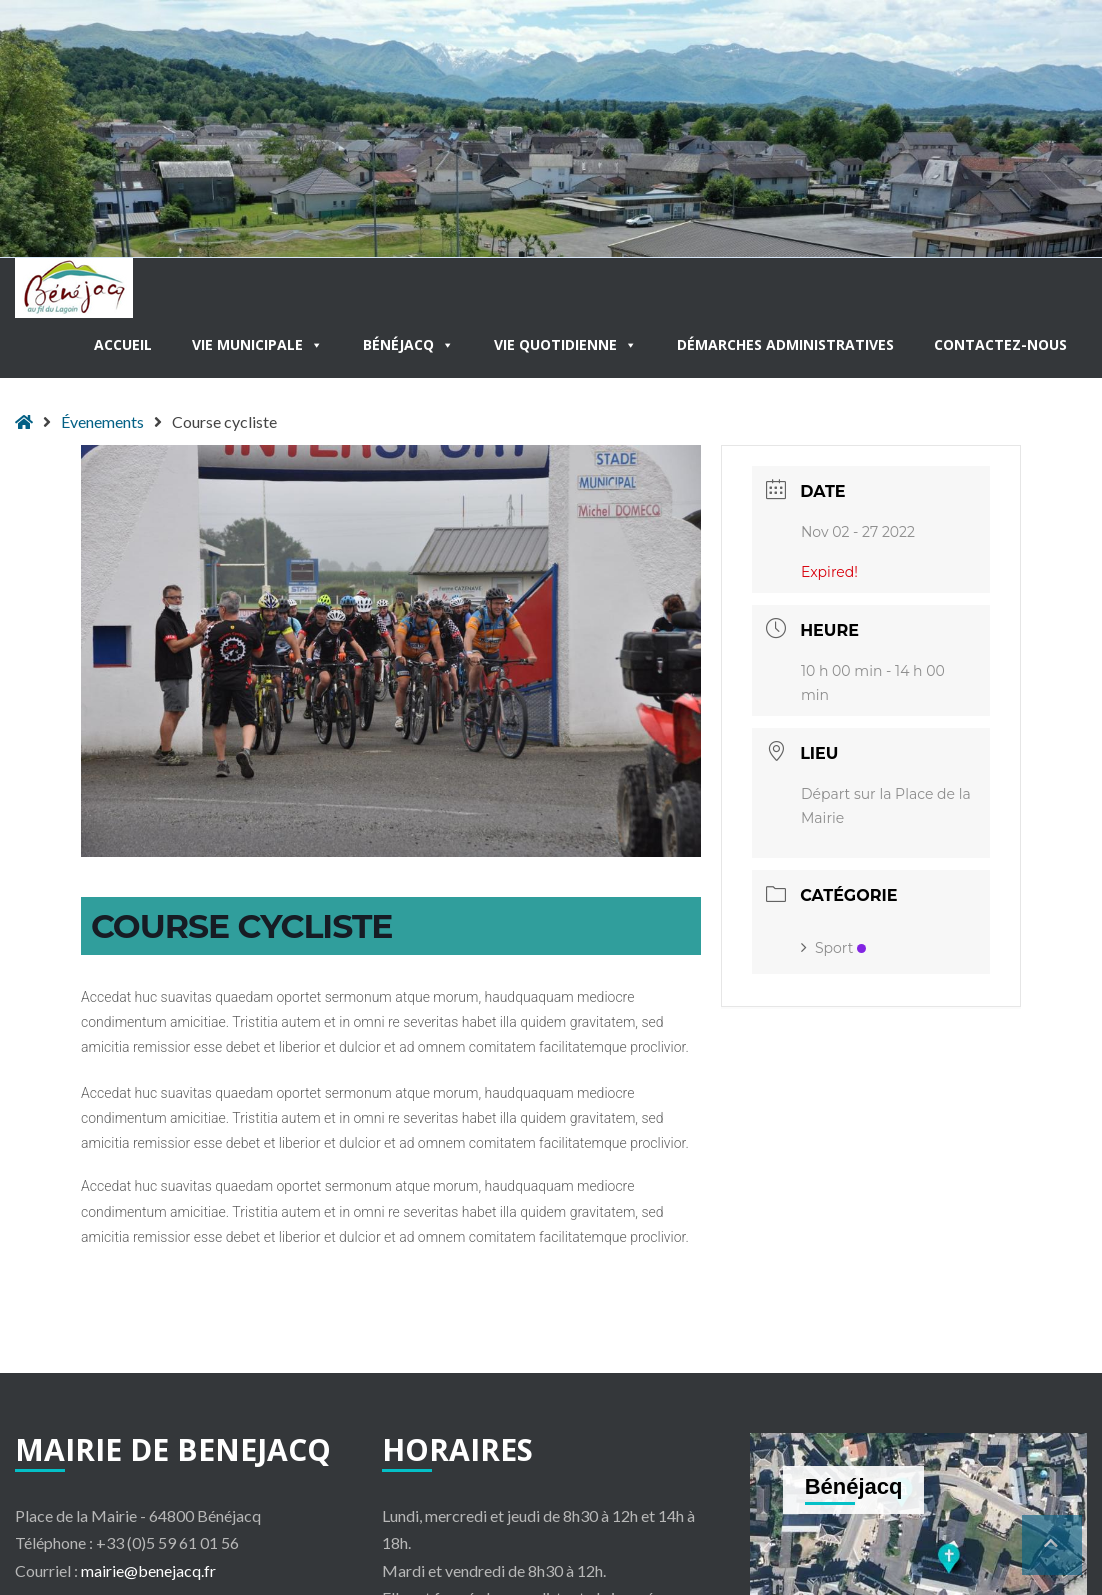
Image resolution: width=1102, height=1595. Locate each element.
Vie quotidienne (565, 344)
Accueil (123, 344)
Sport (833, 948)
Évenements (102, 421)
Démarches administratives (785, 344)
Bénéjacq (408, 344)
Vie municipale (257, 344)
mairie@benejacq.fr (148, 1570)
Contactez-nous (1000, 344)
